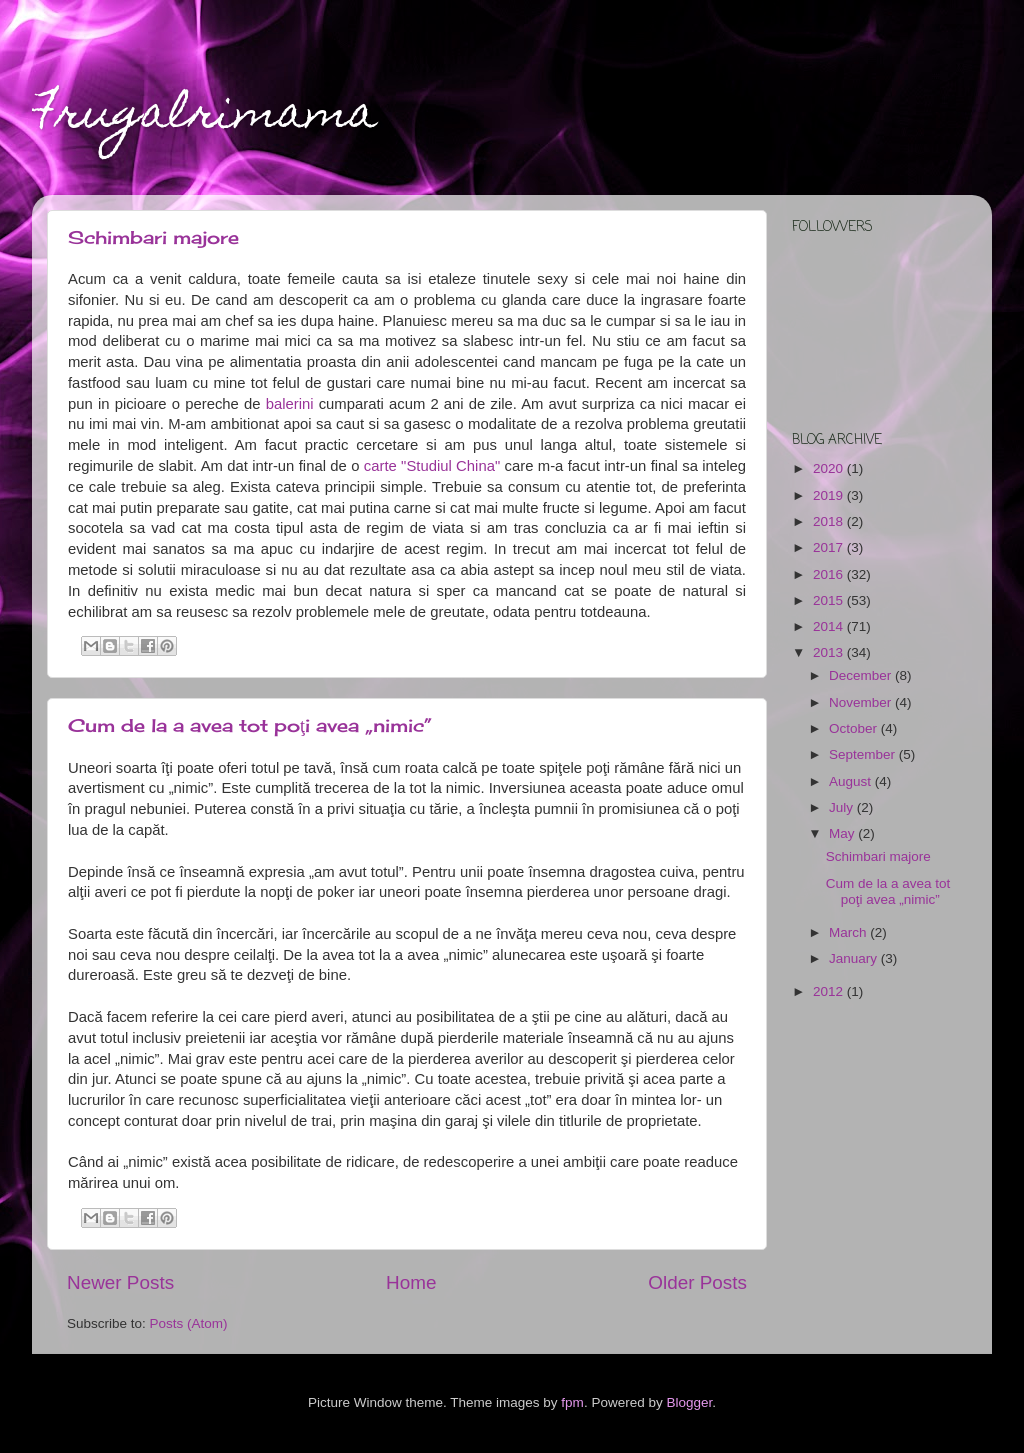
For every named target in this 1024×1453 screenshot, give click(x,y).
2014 (830, 626)
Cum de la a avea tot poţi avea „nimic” (250, 725)
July (843, 807)
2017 (830, 547)
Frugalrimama (204, 117)
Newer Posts (120, 1282)
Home (411, 1282)
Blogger (689, 1402)
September (864, 754)
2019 (830, 495)
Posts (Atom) (189, 1323)
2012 (830, 991)
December (862, 675)
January (855, 958)
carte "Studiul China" (432, 466)
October (855, 728)
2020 (830, 468)
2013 (830, 652)
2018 (830, 521)
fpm (572, 1402)
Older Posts (697, 1282)
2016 (830, 574)
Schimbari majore (153, 237)
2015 (830, 600)
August (852, 781)
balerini (290, 404)
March (849, 932)
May (843, 833)
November (862, 702)
